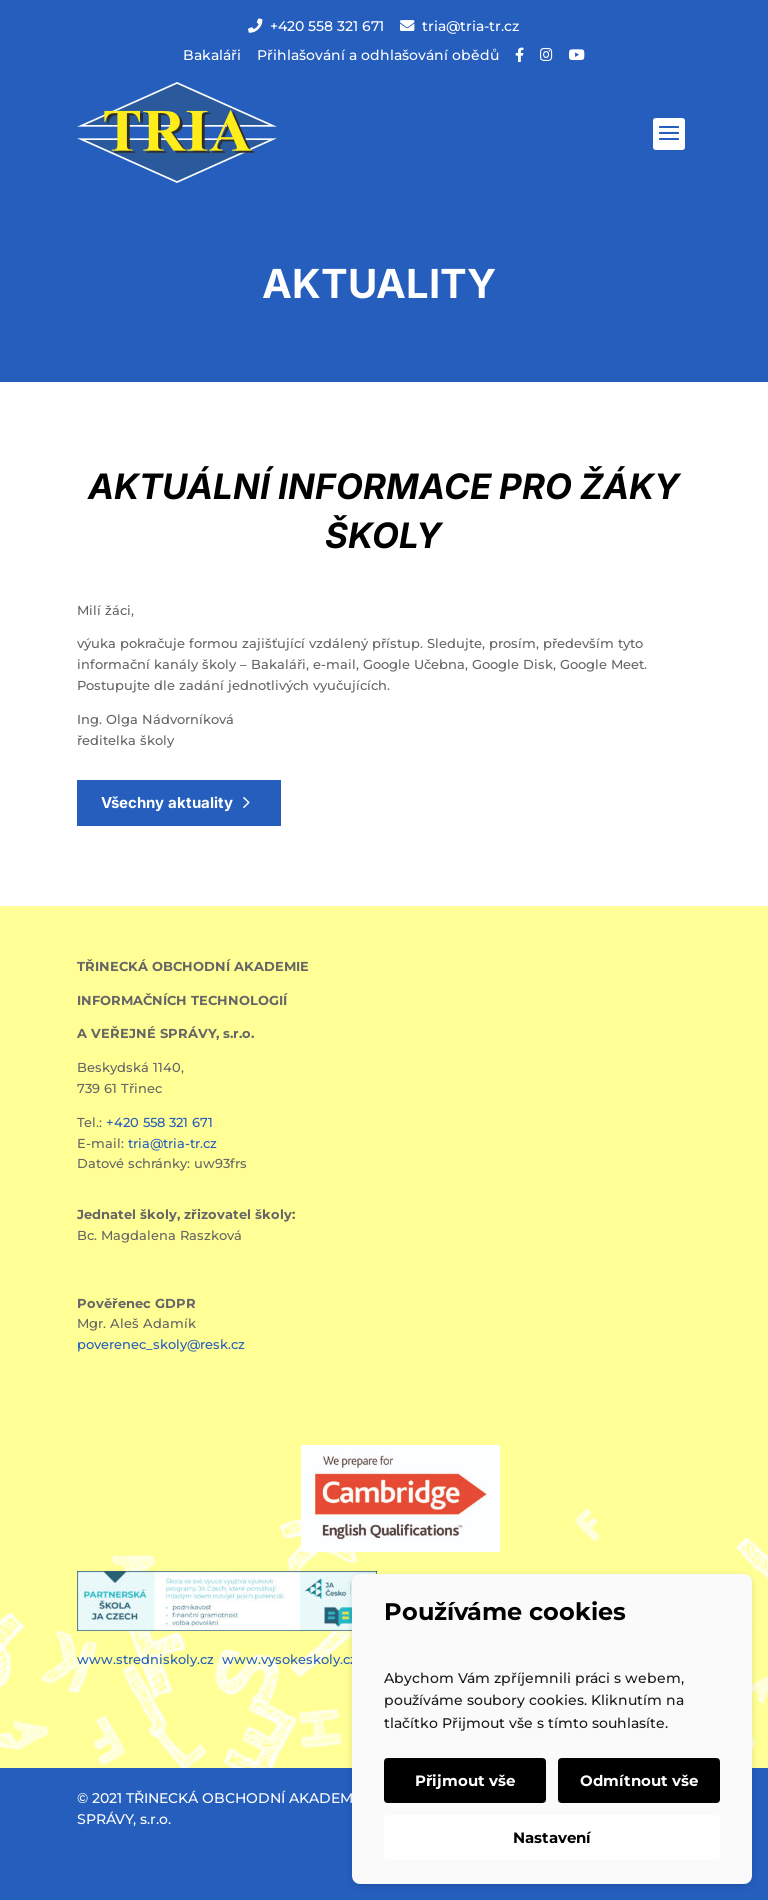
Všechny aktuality (167, 802)
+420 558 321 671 (316, 26)
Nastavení (552, 1837)
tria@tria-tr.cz (459, 26)
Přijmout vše (465, 1780)
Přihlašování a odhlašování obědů (378, 55)
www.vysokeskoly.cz (289, 1659)
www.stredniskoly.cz (147, 1659)
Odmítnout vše (639, 1780)
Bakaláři (212, 55)
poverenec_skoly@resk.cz (161, 1344)
